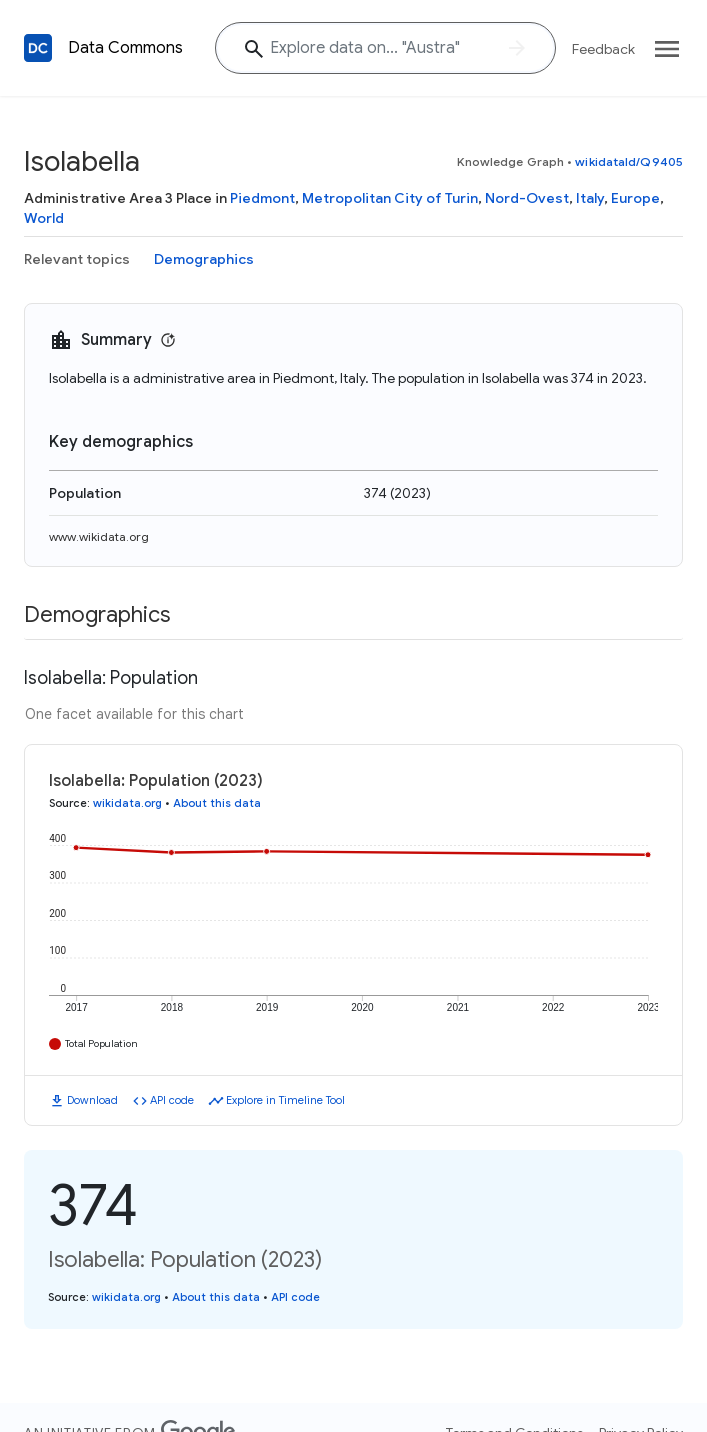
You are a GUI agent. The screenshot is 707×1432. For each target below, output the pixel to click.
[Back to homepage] (38, 48)
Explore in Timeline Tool (285, 1100)
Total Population (101, 1043)
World (44, 218)
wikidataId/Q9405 (629, 161)
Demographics (204, 259)
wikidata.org (127, 803)
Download (92, 1100)
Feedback (603, 49)
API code (172, 1100)
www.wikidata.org (99, 536)
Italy (590, 198)
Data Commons (125, 48)
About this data (217, 803)
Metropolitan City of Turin (390, 198)
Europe (635, 198)
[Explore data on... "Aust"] (385, 48)
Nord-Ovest (527, 198)
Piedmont (262, 198)
